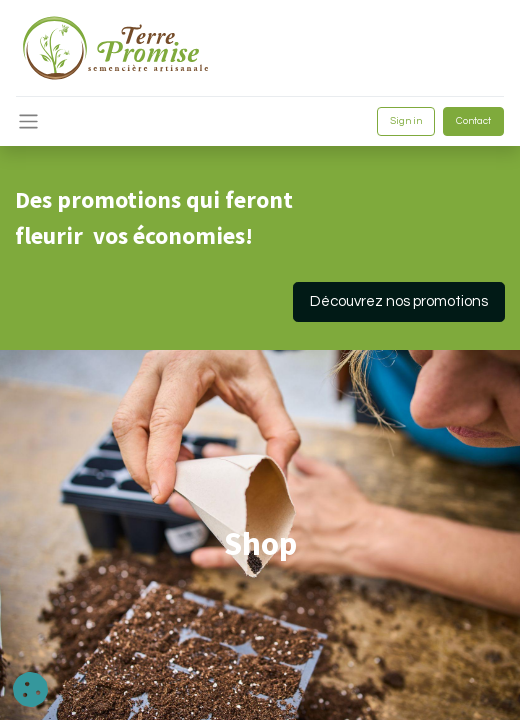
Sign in (406, 121)
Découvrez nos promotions (399, 301)
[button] (30, 689)
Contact (473, 121)
